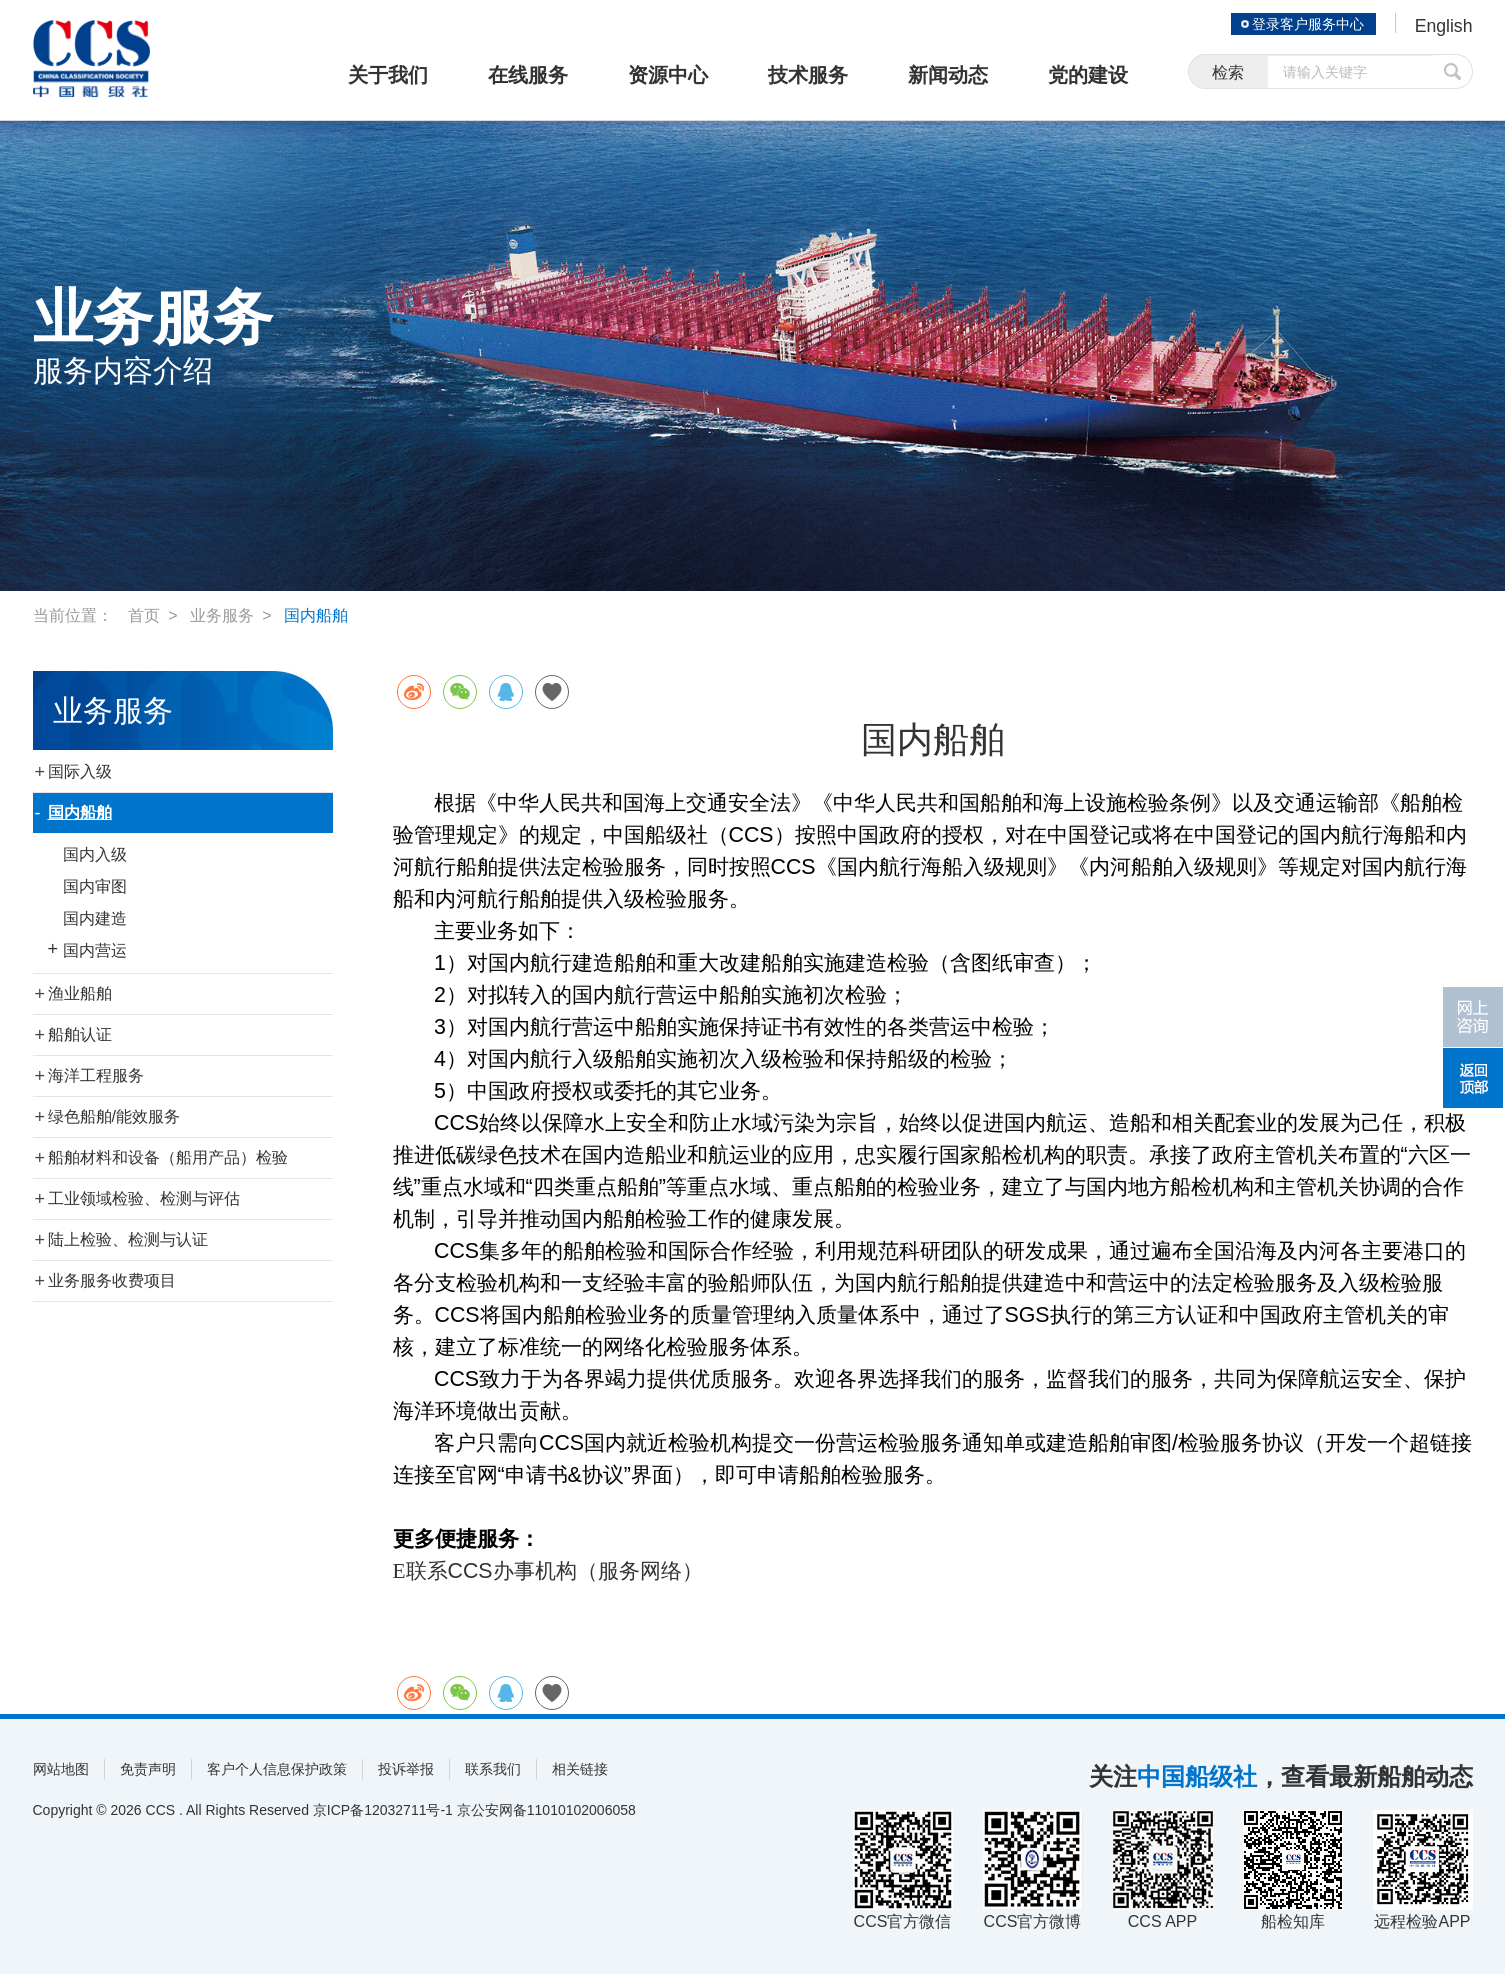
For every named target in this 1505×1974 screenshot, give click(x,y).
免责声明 (148, 1769)
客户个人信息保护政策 (277, 1769)
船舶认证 (80, 1034)
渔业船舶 (80, 993)
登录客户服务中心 (1307, 24)
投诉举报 (406, 1769)
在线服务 (528, 75)
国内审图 (95, 886)
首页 (144, 615)
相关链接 (580, 1769)
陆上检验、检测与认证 (128, 1239)
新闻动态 (948, 75)
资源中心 (668, 75)
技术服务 (808, 75)
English (1442, 26)
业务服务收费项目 (112, 1280)
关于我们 (388, 75)
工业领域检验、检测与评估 (144, 1198)
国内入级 (95, 854)
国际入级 (80, 771)
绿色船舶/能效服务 (114, 1116)
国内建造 (95, 918)
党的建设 (1088, 75)
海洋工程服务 (96, 1075)
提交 (1453, 72)
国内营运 (95, 950)
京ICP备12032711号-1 (383, 1810)
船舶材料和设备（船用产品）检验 (168, 1157)
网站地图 (61, 1769)
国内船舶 (316, 615)
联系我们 (493, 1769)
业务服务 (222, 615)
